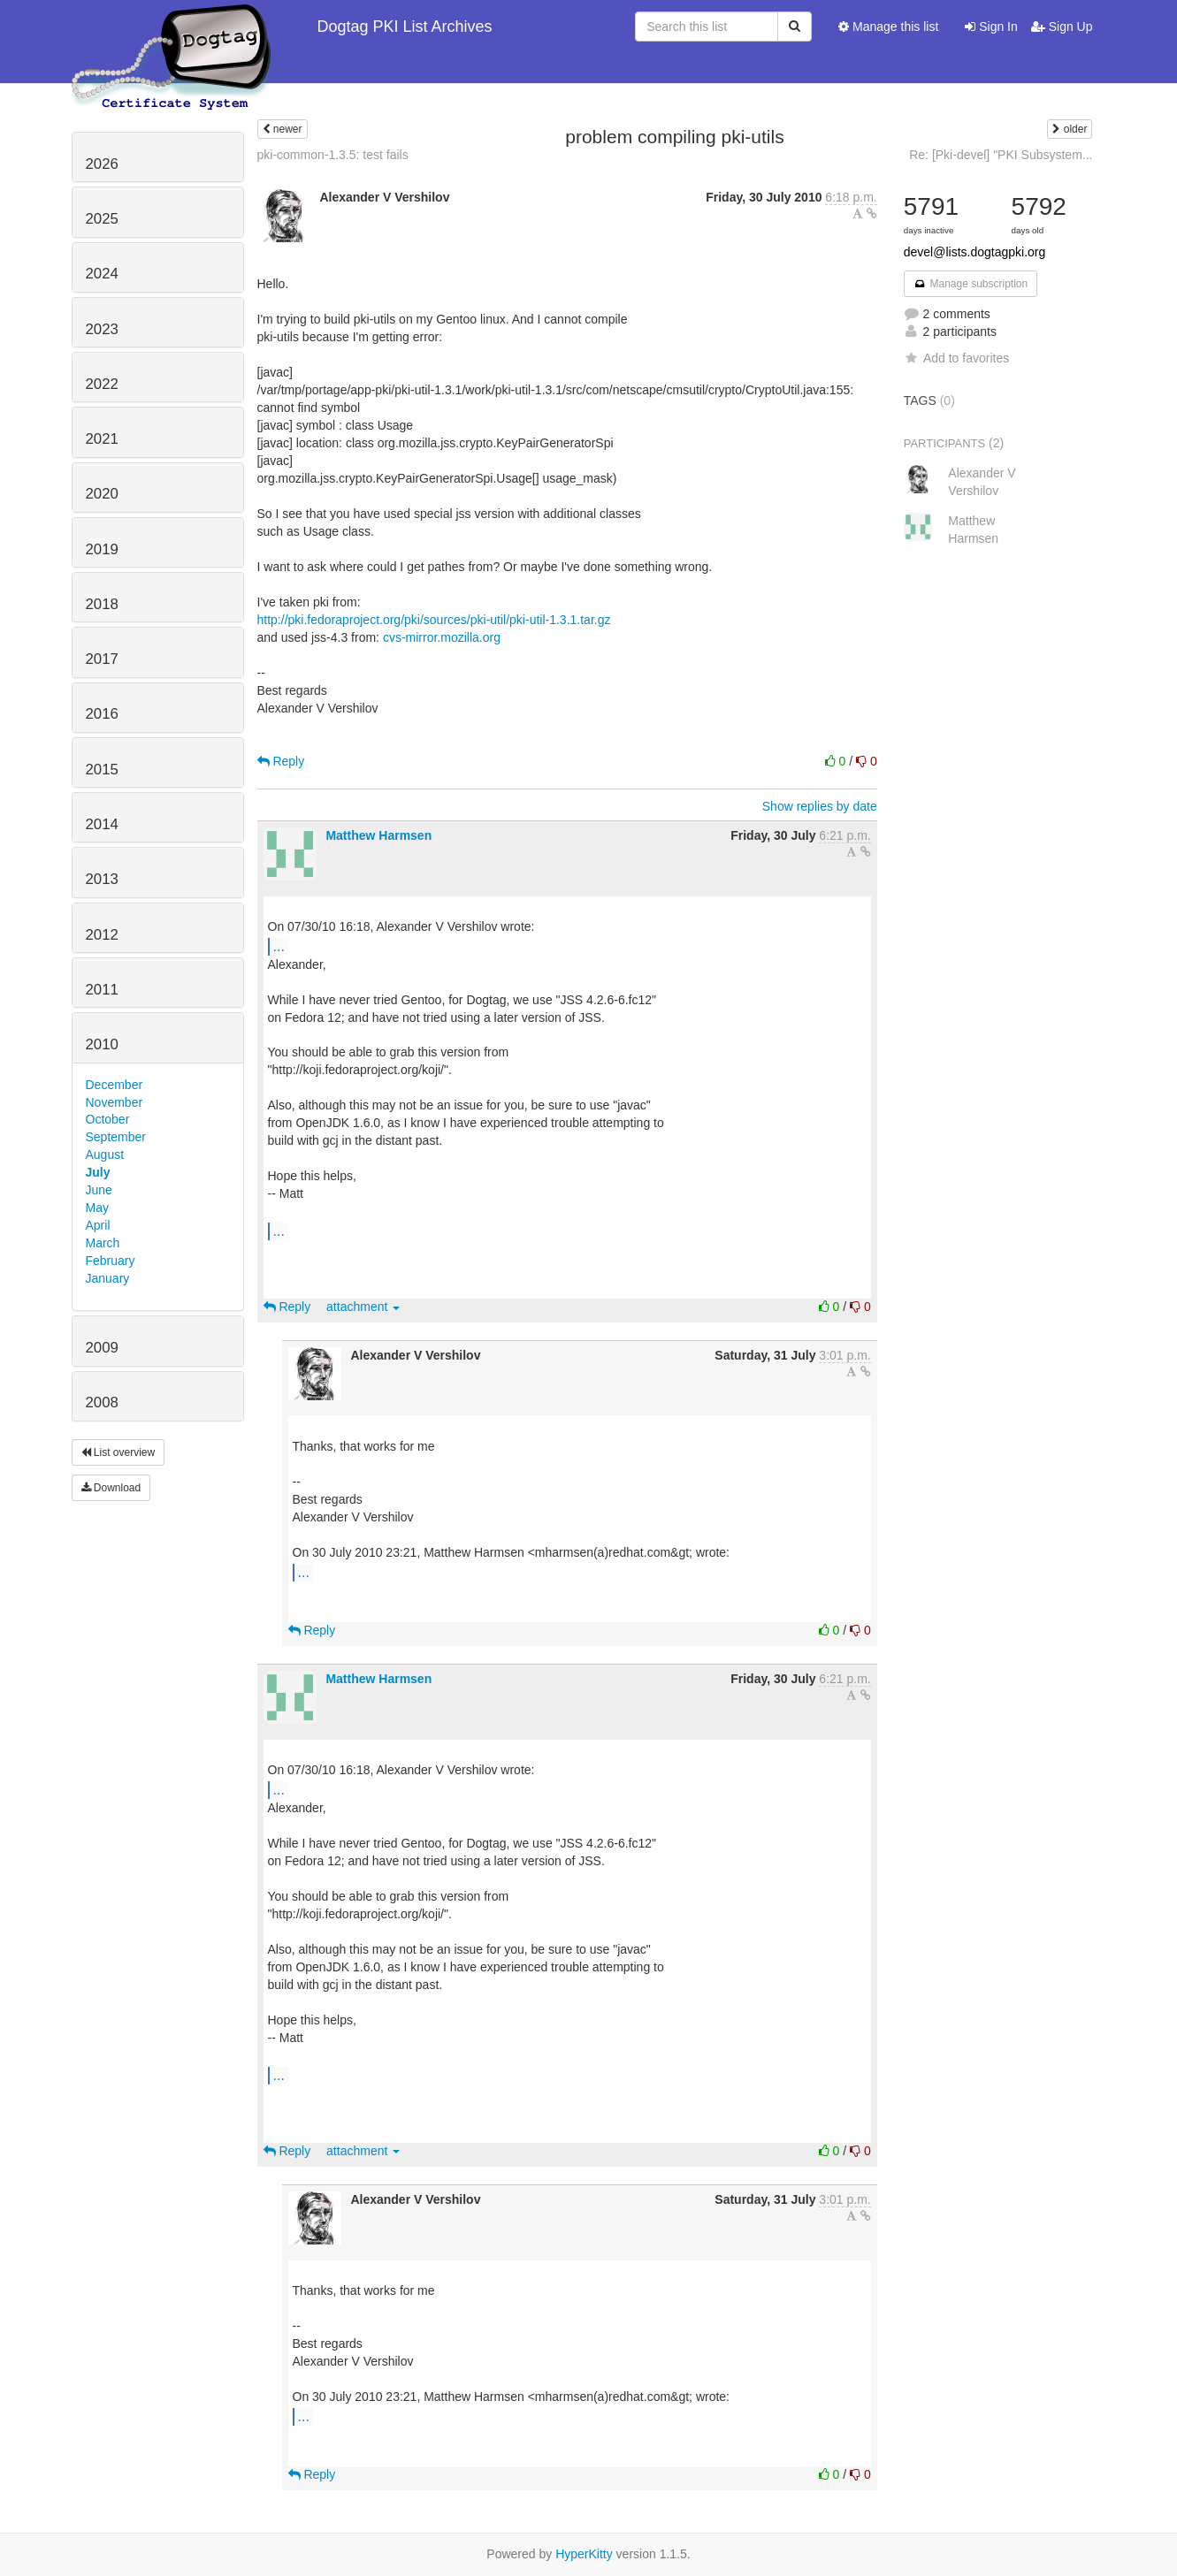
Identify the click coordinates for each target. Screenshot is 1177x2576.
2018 (102, 604)
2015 (102, 769)
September (116, 1137)
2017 (102, 659)
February (110, 1261)
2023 (102, 329)
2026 (102, 164)
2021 (102, 439)
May (97, 1207)
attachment (363, 1306)
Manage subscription (970, 284)
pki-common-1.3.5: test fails (333, 155)
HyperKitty (584, 2554)
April (98, 1225)
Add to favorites (956, 358)
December (114, 1085)
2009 (102, 1347)
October (108, 1119)
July (98, 1172)
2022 (102, 384)
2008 (102, 1402)
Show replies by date (819, 806)
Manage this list (888, 26)
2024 (102, 273)
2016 (102, 713)
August (105, 1154)
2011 (102, 989)
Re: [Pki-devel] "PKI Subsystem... (1000, 155)
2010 (102, 1044)
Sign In (991, 26)
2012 (102, 934)
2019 (102, 549)
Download (111, 1488)
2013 (102, 879)
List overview (118, 1452)
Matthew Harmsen (378, 835)
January (108, 1278)
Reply (281, 761)
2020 (102, 493)
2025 (102, 218)
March (103, 1243)
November (114, 1102)
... (279, 946)
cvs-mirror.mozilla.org (442, 637)
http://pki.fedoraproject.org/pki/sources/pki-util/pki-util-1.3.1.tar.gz (434, 620)
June (99, 1190)
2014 (102, 824)
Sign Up (1062, 26)
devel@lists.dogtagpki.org (975, 252)
